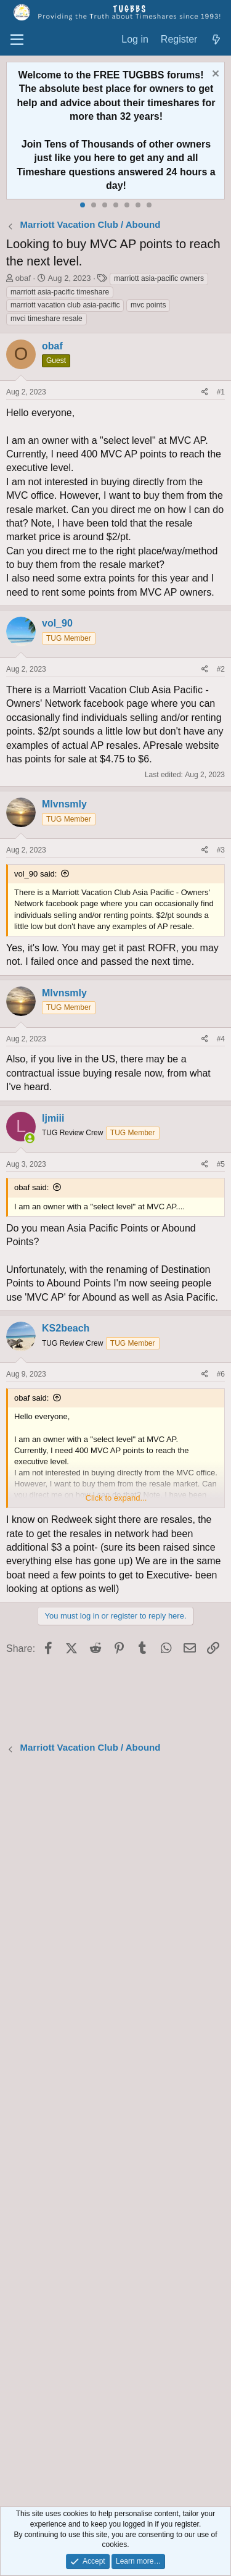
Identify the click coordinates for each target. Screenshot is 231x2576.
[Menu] (16, 40)
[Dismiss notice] (214, 75)
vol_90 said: (35, 873)
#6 (221, 1374)
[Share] (205, 392)
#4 (221, 1039)
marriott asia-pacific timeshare (59, 292)
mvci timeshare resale (46, 318)
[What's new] (216, 40)
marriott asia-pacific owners (159, 278)
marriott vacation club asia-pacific (65, 305)
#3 (221, 850)
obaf (23, 278)
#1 (221, 392)
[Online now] (30, 1139)
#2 (221, 669)
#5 (221, 1164)
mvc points (148, 305)
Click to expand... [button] (116, 1498)
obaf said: (31, 1187)
